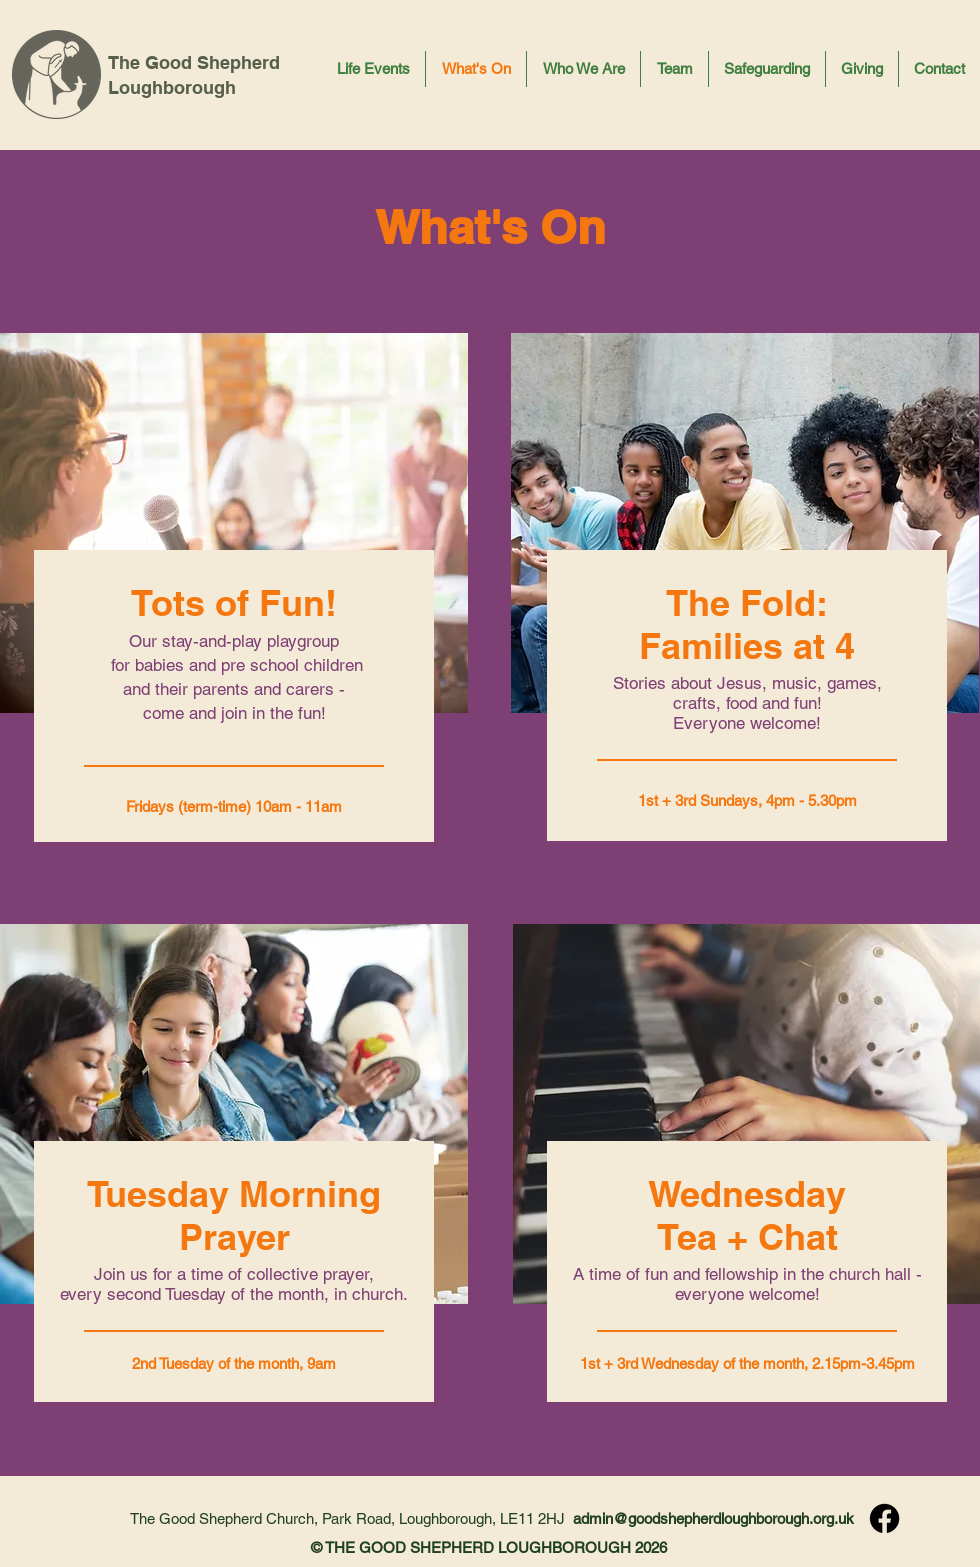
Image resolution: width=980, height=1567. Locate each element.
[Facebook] (884, 1518)
